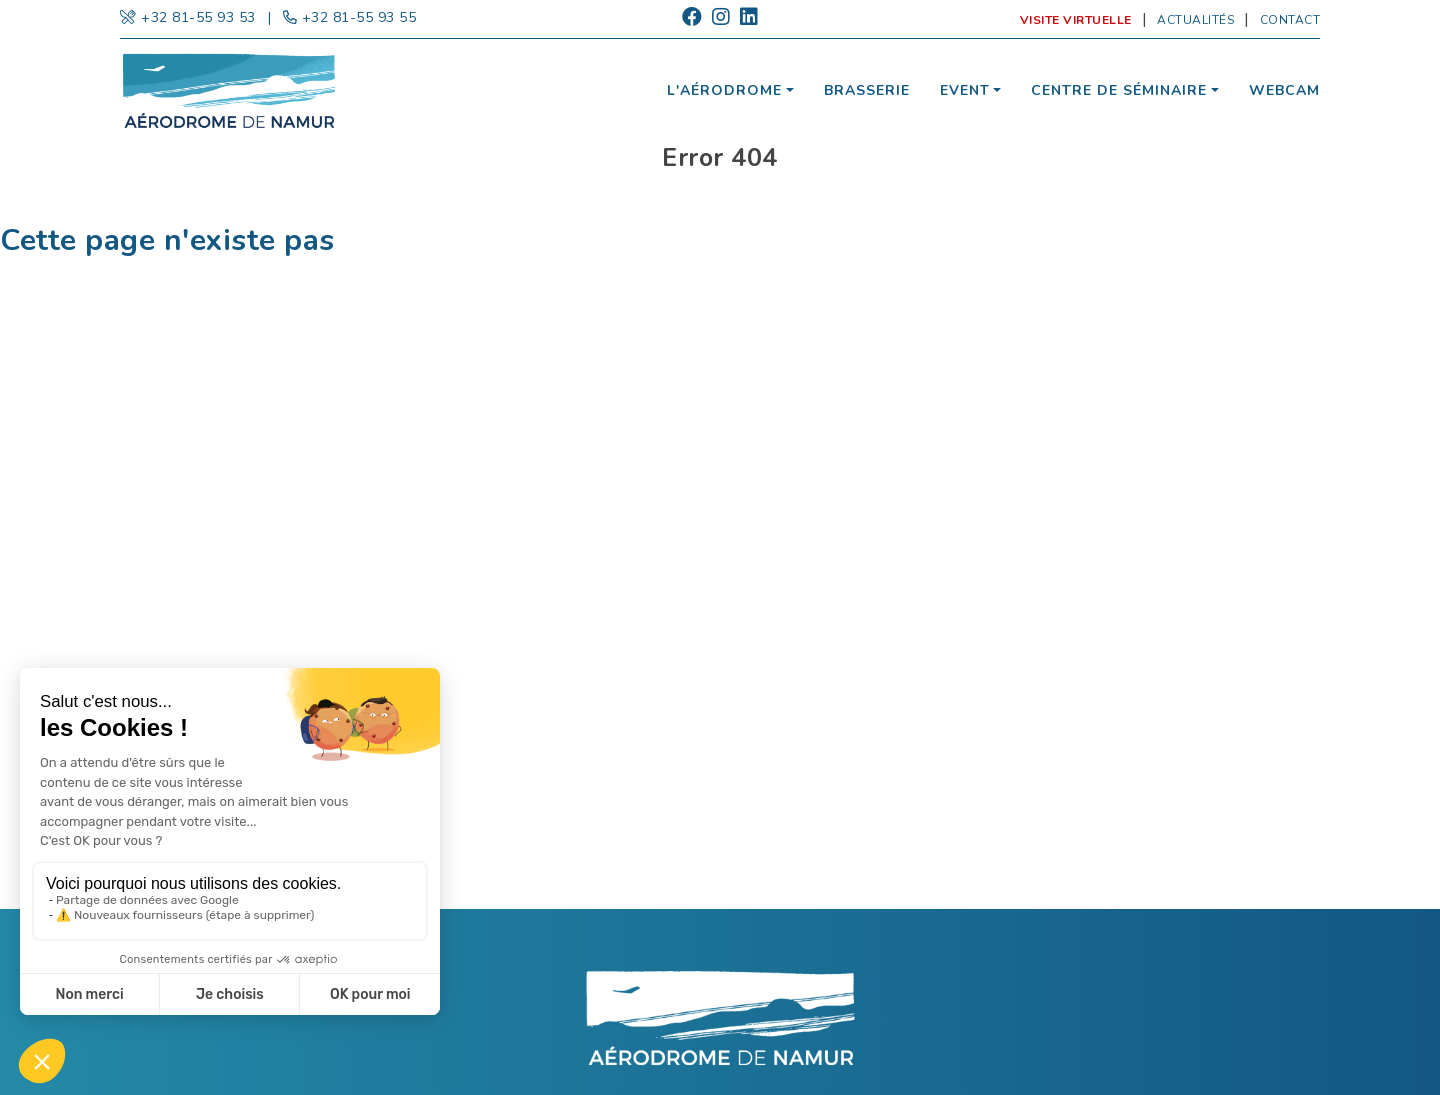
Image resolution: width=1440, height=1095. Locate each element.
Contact (1290, 20)
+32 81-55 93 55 (359, 17)
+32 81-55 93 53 (198, 17)
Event (965, 90)
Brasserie (867, 90)
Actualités (1195, 20)
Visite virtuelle (1076, 20)
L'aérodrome (724, 90)
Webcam (1284, 90)
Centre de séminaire (1119, 90)
